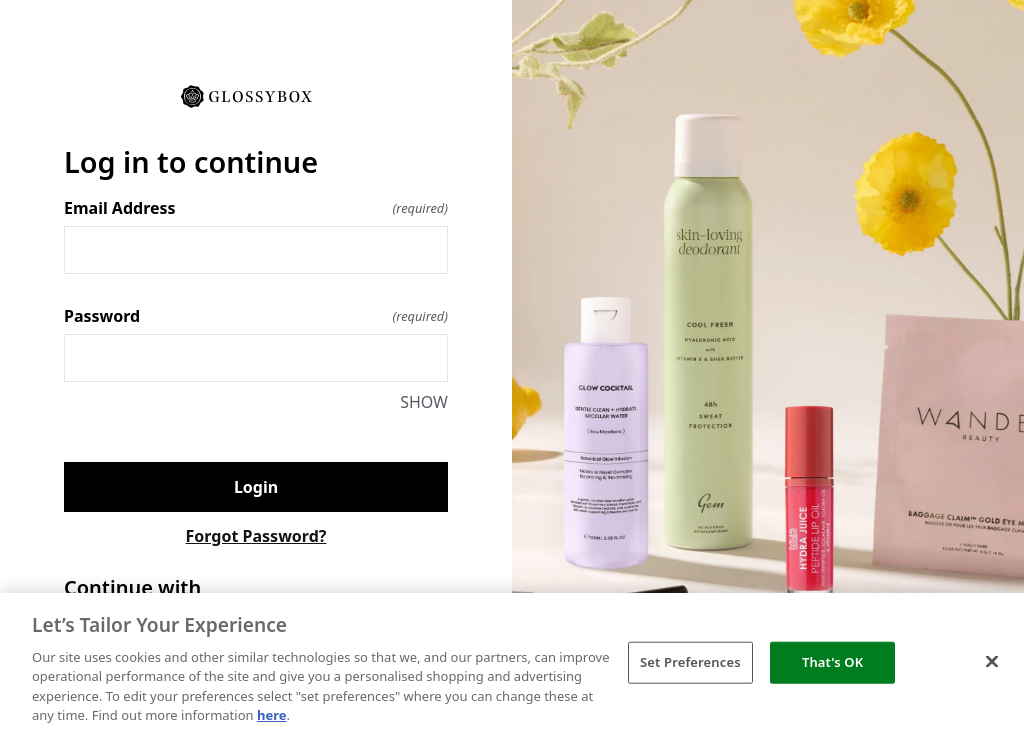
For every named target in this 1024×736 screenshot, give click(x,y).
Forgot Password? (256, 536)
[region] (512, 664)
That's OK (832, 662)
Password (256, 316)
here (272, 715)
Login (256, 487)
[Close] (992, 662)
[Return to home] (256, 95)
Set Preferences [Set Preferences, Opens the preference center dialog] (690, 662)
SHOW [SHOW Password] (424, 402)
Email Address (256, 208)
